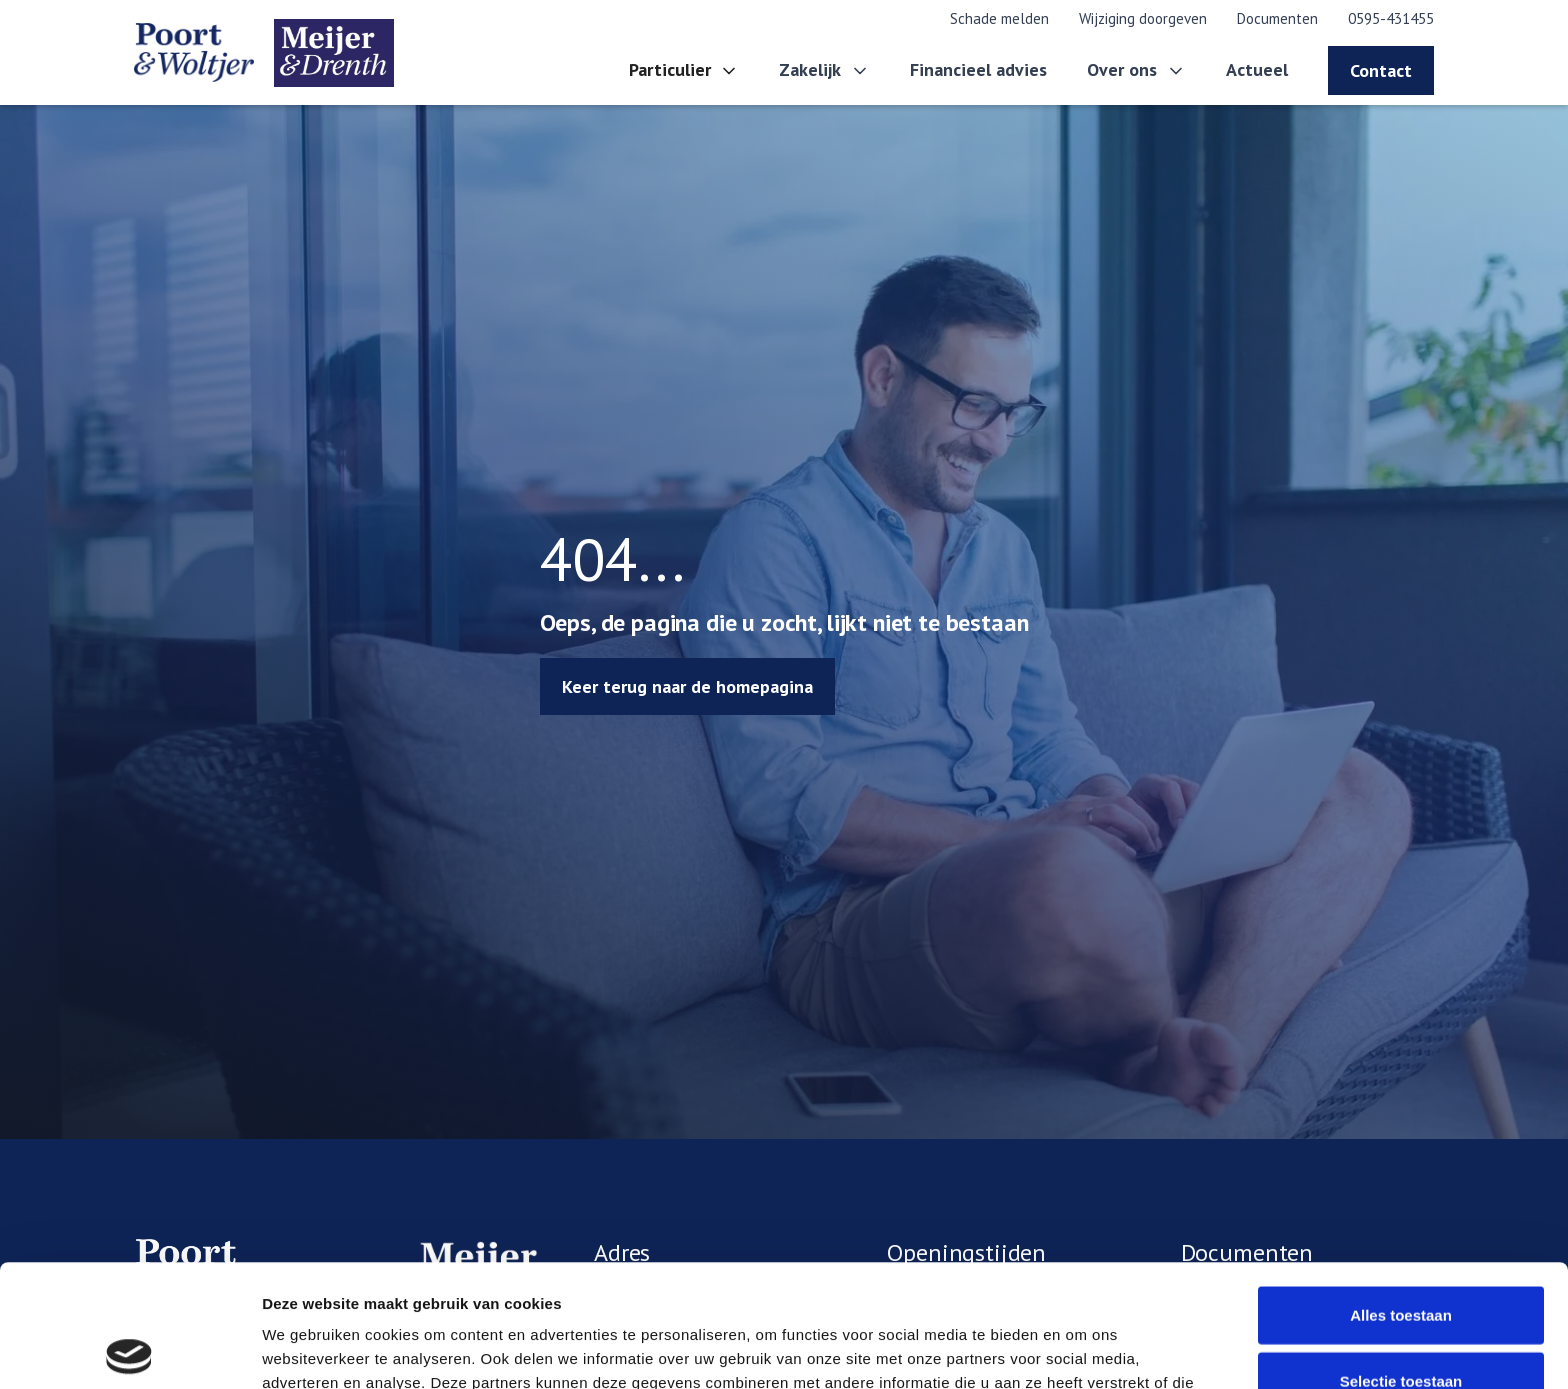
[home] (264, 53)
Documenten (1277, 18)
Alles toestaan (1401, 1192)
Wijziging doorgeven (1143, 18)
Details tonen (1080, 1349)
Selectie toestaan (1401, 1258)
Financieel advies (978, 69)
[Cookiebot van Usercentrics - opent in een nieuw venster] (129, 1350)
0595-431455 (1391, 18)
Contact (1381, 70)
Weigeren (1400, 1323)
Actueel (1257, 69)
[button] (684, 70)
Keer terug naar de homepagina (687, 686)
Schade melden (999, 18)
